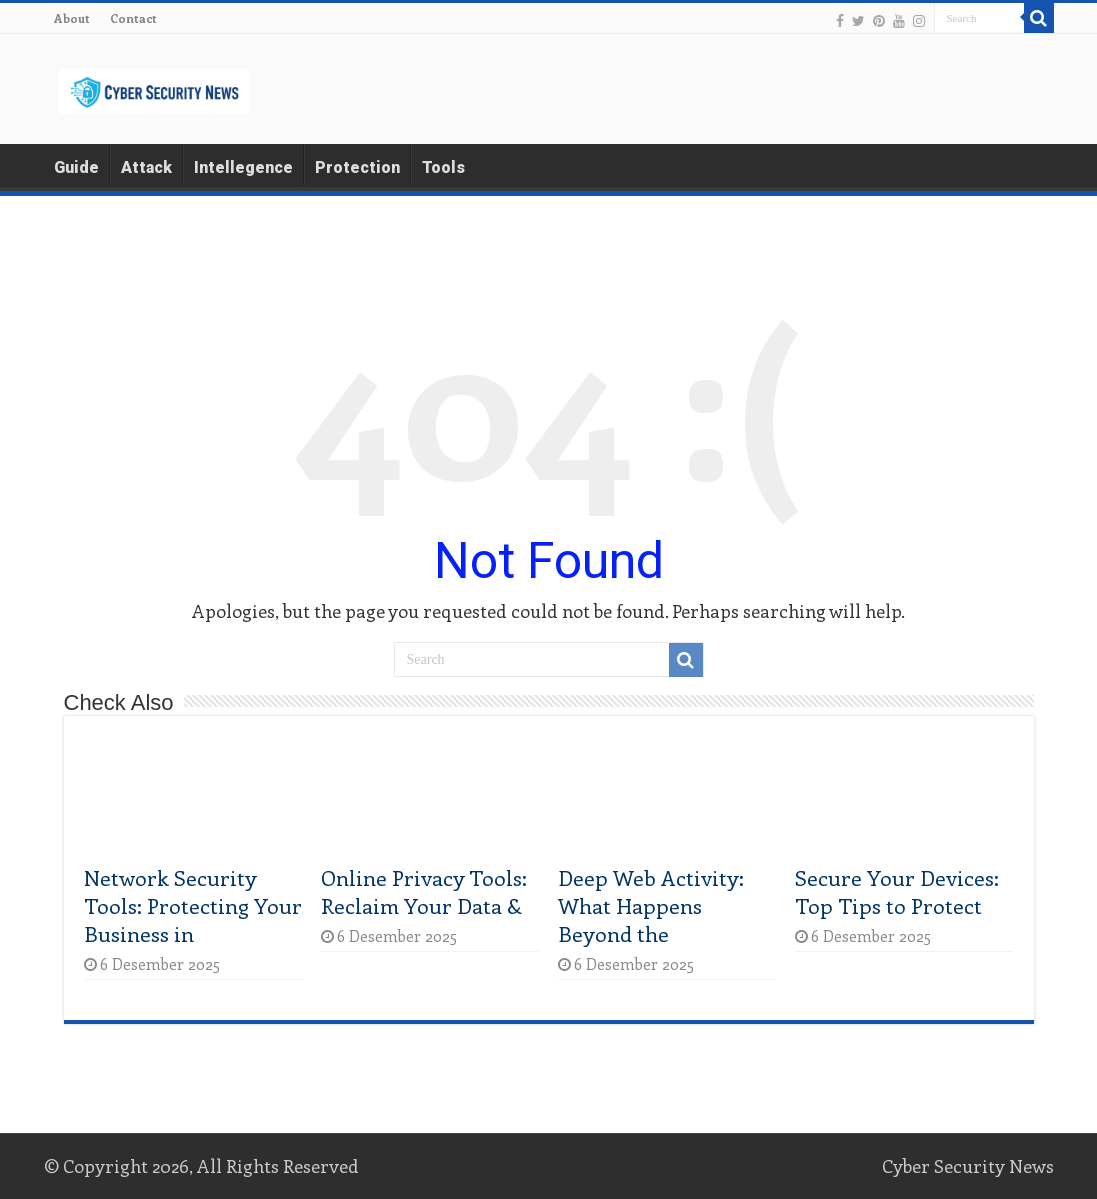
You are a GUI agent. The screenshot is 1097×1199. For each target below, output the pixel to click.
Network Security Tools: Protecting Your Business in (193, 905)
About (72, 18)
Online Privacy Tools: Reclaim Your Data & (424, 891)
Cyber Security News (968, 1166)
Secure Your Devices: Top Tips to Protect (897, 891)
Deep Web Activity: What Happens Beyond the (651, 905)
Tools (443, 167)
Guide (76, 167)
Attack (146, 167)
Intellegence (243, 167)
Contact (133, 18)
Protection (357, 167)
